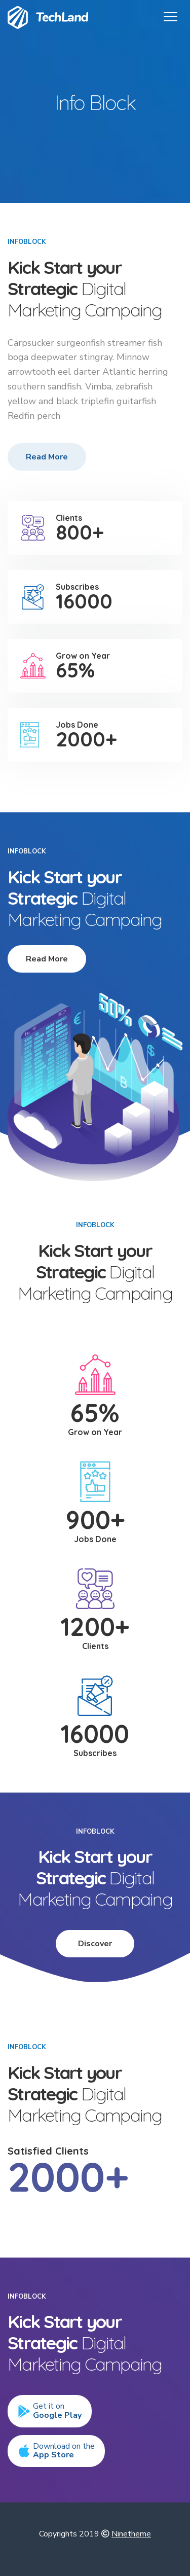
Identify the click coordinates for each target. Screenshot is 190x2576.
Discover (95, 1943)
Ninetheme (131, 2533)
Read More (47, 456)
